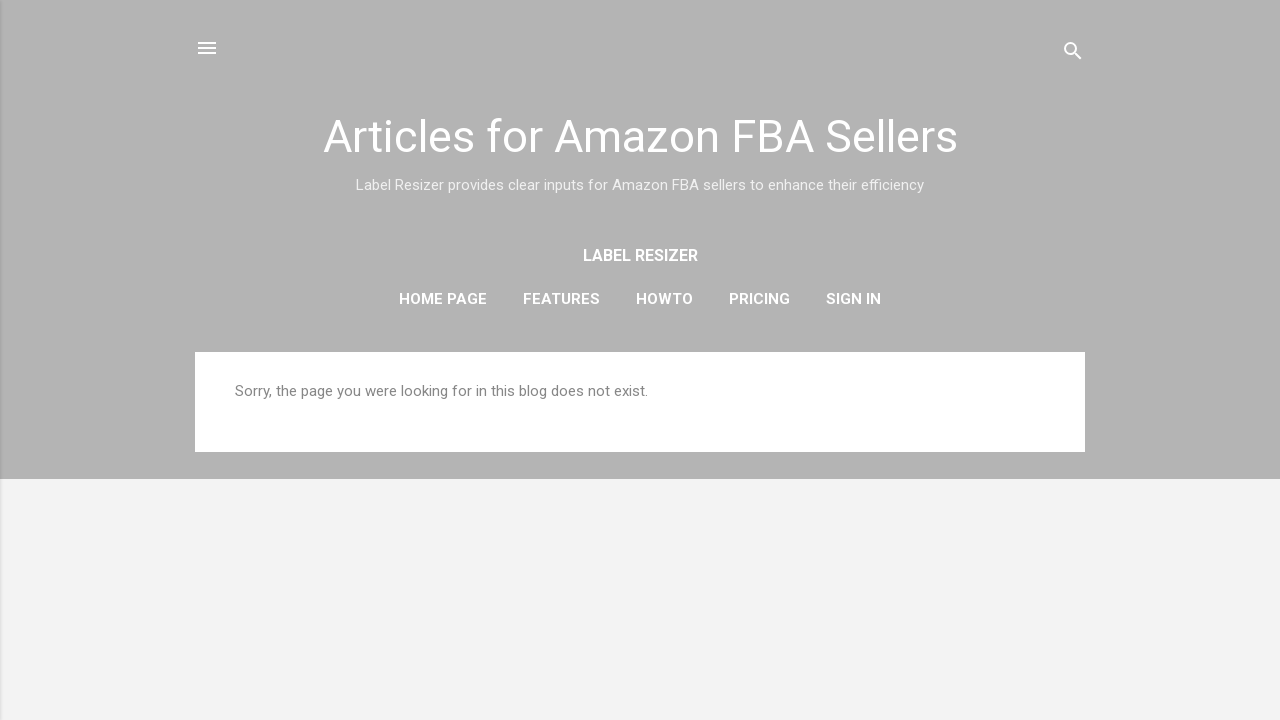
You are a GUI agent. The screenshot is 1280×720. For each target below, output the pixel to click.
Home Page (443, 299)
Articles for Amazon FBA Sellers (640, 136)
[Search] (1073, 54)
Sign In (853, 299)
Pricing (759, 299)
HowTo (664, 299)
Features (561, 299)
